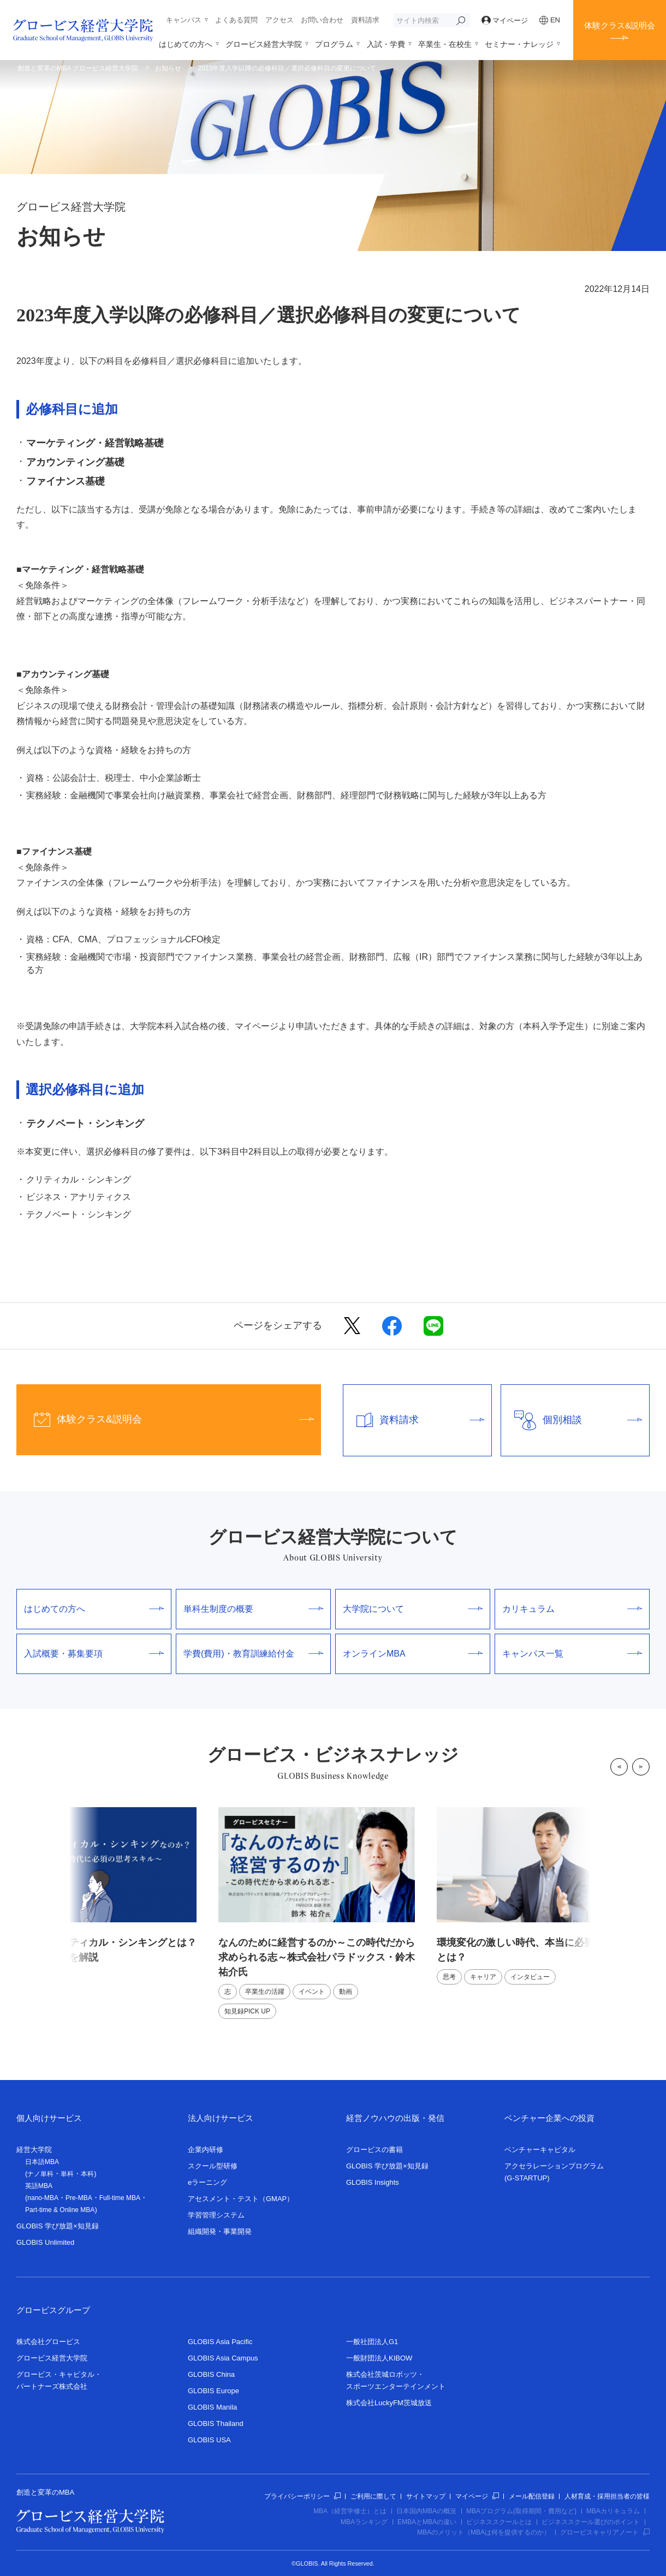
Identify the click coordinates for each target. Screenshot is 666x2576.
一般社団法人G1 (372, 2342)
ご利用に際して (373, 2496)
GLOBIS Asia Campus (223, 2358)
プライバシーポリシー (302, 2496)
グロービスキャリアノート (605, 2532)
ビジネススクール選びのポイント (591, 2522)
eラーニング (207, 2182)
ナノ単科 (40, 2174)
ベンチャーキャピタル (539, 2149)
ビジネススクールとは (499, 2522)
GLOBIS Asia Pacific (220, 2342)
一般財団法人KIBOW (379, 2358)
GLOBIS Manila (212, 2407)
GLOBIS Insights (372, 2182)
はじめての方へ (185, 44)
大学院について (413, 1608)
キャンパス (183, 20)
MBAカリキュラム (613, 2511)
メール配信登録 (532, 2496)
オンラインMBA (413, 1653)
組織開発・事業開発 (220, 2231)
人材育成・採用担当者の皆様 (607, 2496)
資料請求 (365, 20)
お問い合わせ (322, 20)
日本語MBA (42, 2162)
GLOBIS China (211, 2374)
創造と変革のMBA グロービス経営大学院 (77, 68)
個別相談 (571, 1420)
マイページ (504, 20)
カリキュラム (572, 1608)
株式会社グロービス (48, 2342)
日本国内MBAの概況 (426, 2511)
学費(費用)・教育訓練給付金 (253, 1653)
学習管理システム (216, 2215)
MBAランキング (364, 2522)
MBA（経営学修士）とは (349, 2511)
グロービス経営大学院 (263, 44)
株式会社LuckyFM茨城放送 (389, 2403)
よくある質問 (236, 20)
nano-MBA (42, 2198)
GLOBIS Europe (213, 2391)
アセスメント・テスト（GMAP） (241, 2199)
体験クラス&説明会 (619, 25)
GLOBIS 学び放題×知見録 (57, 2226)
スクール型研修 (212, 2166)
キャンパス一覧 (572, 1653)
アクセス (279, 20)
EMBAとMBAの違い (426, 2522)
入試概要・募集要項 (94, 1653)
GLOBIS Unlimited (45, 2242)
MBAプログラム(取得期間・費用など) (521, 2511)
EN (549, 20)
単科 (67, 2174)
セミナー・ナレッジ (519, 44)
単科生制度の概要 (253, 1608)
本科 (87, 2174)
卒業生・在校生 (445, 44)
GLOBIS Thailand (215, 2423)
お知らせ (168, 68)
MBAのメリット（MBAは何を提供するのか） (483, 2532)
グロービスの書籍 (374, 2149)
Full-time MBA (119, 2198)
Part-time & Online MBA (59, 2210)
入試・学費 (386, 44)
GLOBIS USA (209, 2440)
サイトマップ (425, 2496)
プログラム (334, 44)
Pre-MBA (79, 2198)
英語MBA (38, 2186)
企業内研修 (205, 2149)
